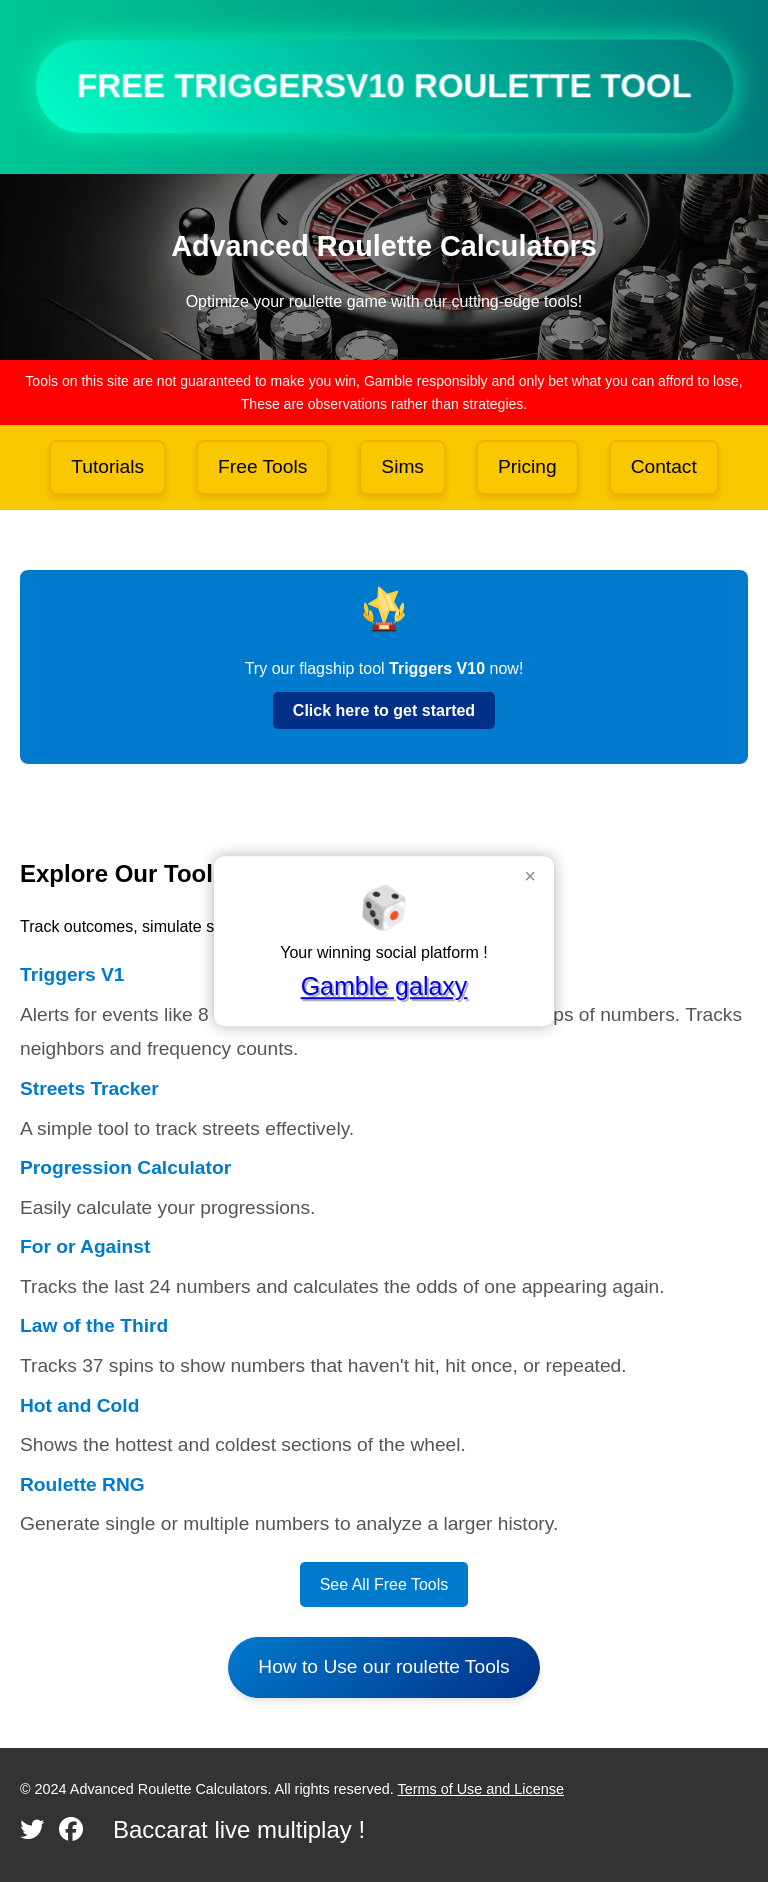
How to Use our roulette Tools (383, 1666)
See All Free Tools (384, 1584)
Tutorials (107, 466)
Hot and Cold (79, 1405)
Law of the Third (94, 1325)
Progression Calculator (125, 1167)
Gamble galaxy (384, 986)
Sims (402, 466)
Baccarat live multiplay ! (239, 1829)
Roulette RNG (82, 1484)
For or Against (85, 1246)
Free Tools (262, 466)
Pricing (527, 466)
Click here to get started (384, 710)
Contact (664, 466)
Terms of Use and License (481, 1789)
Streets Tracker (89, 1088)
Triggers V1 (72, 974)
